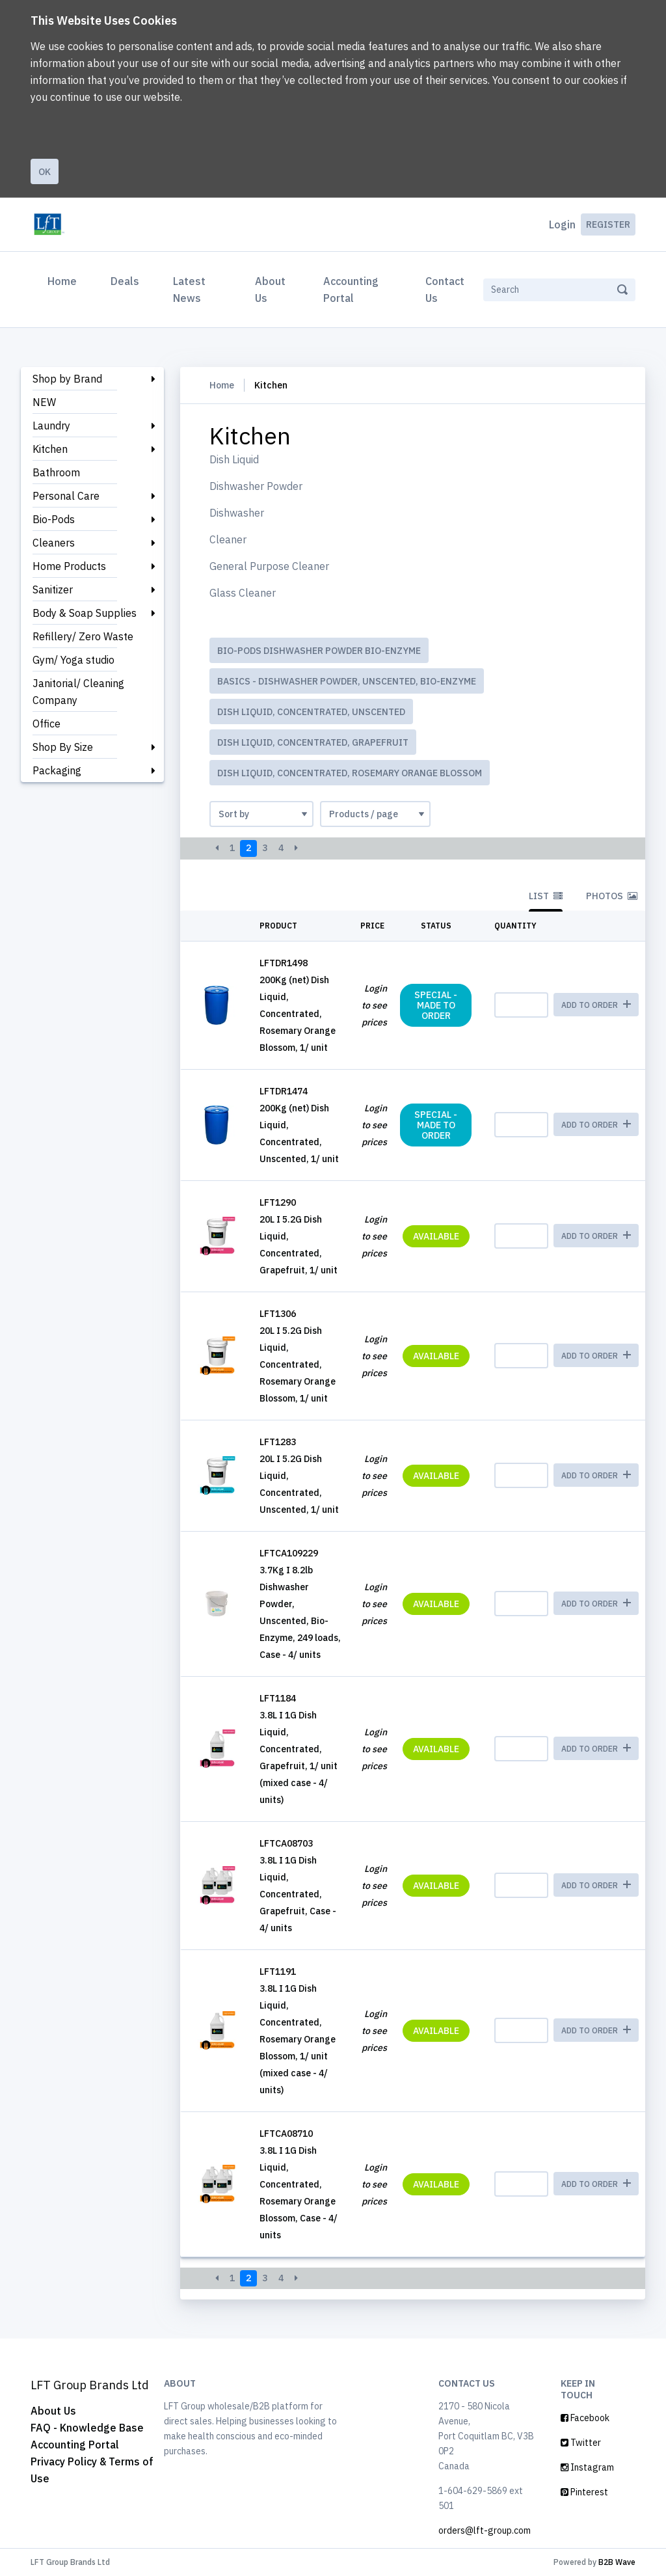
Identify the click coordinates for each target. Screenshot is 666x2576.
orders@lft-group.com (484, 2530)
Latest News (189, 290)
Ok (44, 172)
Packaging (57, 770)
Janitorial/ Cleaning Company (78, 692)
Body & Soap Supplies (85, 612)
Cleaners (54, 542)
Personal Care (66, 495)
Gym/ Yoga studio (73, 659)
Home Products (69, 566)
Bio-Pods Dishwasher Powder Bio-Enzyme (319, 651)
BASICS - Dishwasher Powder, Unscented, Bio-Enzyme (346, 681)
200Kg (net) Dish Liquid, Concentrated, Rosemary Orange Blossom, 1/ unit (298, 1013)
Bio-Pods (54, 519)
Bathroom (56, 472)
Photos (611, 896)
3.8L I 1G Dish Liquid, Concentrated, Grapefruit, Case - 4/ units (298, 1894)
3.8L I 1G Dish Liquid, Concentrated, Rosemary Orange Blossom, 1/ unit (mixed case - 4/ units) (298, 2039)
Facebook (585, 2418)
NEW (44, 402)
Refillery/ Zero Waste (83, 636)
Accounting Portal (351, 290)
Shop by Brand (67, 378)
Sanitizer (53, 589)
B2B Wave (616, 2562)
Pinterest (584, 2492)
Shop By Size (63, 746)
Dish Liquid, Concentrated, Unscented (311, 712)
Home (64, 280)
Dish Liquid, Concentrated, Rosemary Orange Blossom (349, 773)
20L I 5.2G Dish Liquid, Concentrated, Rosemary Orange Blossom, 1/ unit (298, 1364)
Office (46, 723)
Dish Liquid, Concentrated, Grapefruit (312, 742)
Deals (125, 281)
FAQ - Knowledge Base (87, 2427)
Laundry (51, 425)
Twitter (581, 2442)
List (546, 896)
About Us (270, 290)
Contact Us (444, 290)
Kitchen (50, 448)
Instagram (587, 2467)
